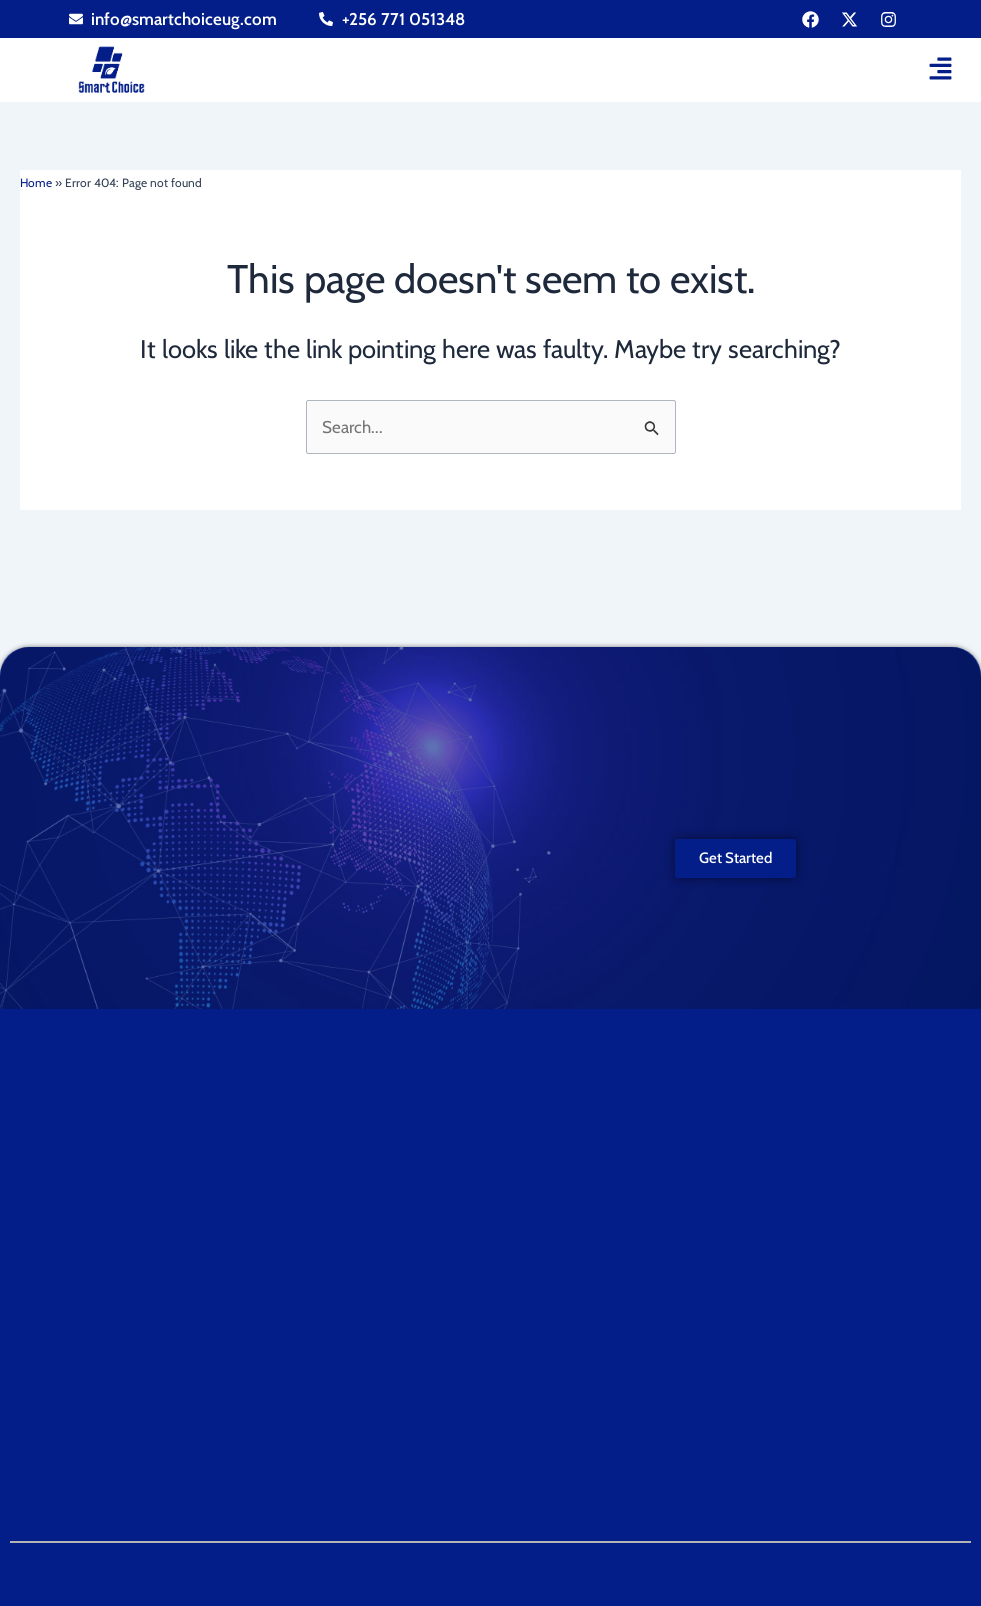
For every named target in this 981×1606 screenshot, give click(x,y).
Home (36, 182)
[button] (941, 70)
